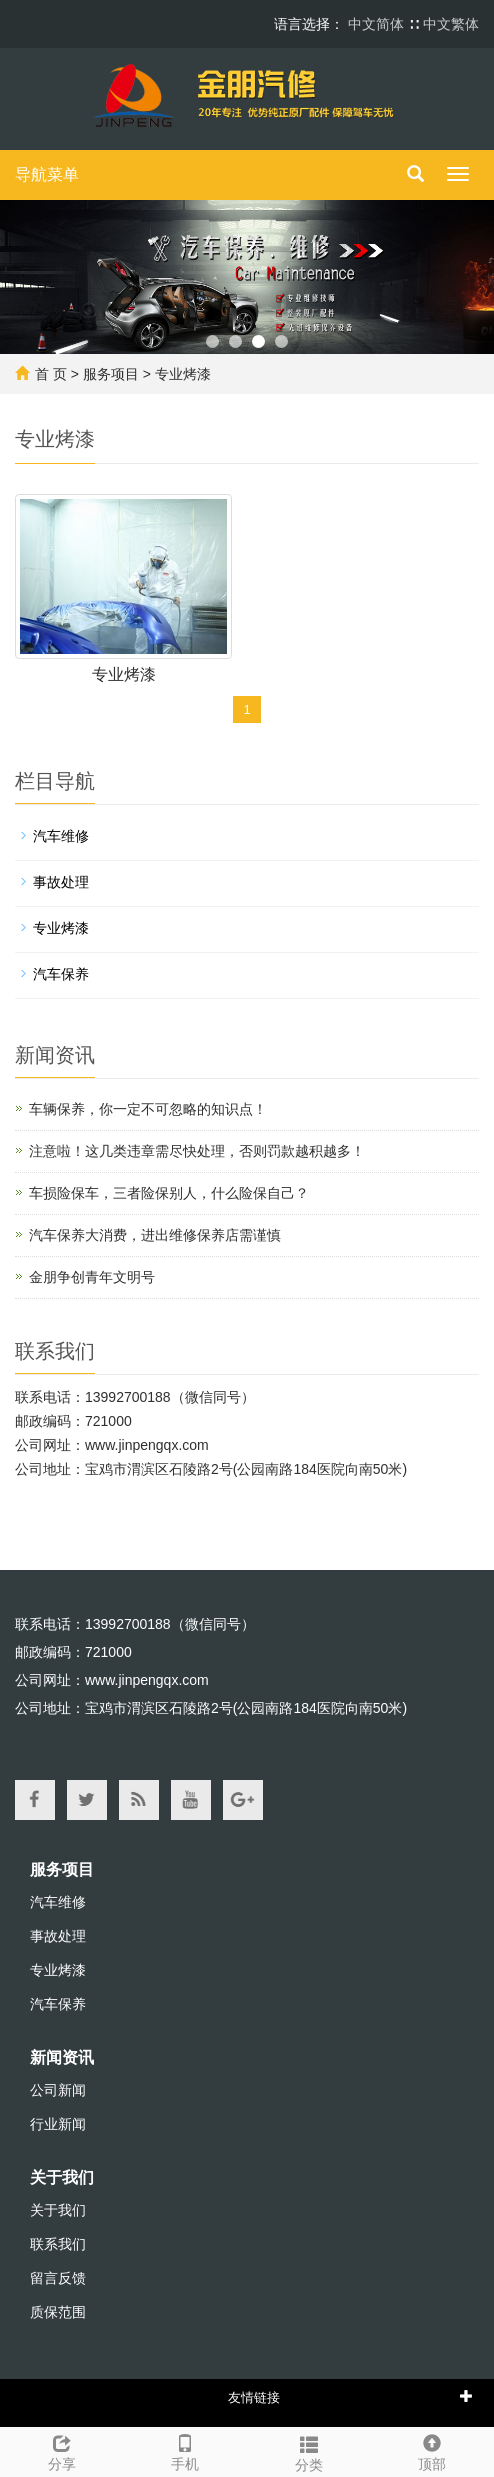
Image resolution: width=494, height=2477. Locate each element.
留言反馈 (58, 2278)
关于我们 (62, 2177)
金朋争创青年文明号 (92, 1277)
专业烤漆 (183, 374)
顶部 (433, 2450)
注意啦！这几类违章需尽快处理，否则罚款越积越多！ (197, 1151)
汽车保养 (61, 974)
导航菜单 (47, 174)
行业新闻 (58, 2124)
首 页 (51, 374)
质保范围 (58, 2312)
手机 (186, 2450)
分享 (62, 2450)
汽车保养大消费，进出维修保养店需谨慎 (155, 1235)
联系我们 (58, 2244)
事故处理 (61, 882)
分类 (309, 2451)
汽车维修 (61, 836)
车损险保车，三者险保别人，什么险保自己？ (169, 1193)
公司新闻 (58, 2090)
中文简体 (378, 24)
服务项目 (111, 374)
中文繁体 (451, 24)
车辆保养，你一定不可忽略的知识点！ (148, 1109)
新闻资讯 (62, 2057)
